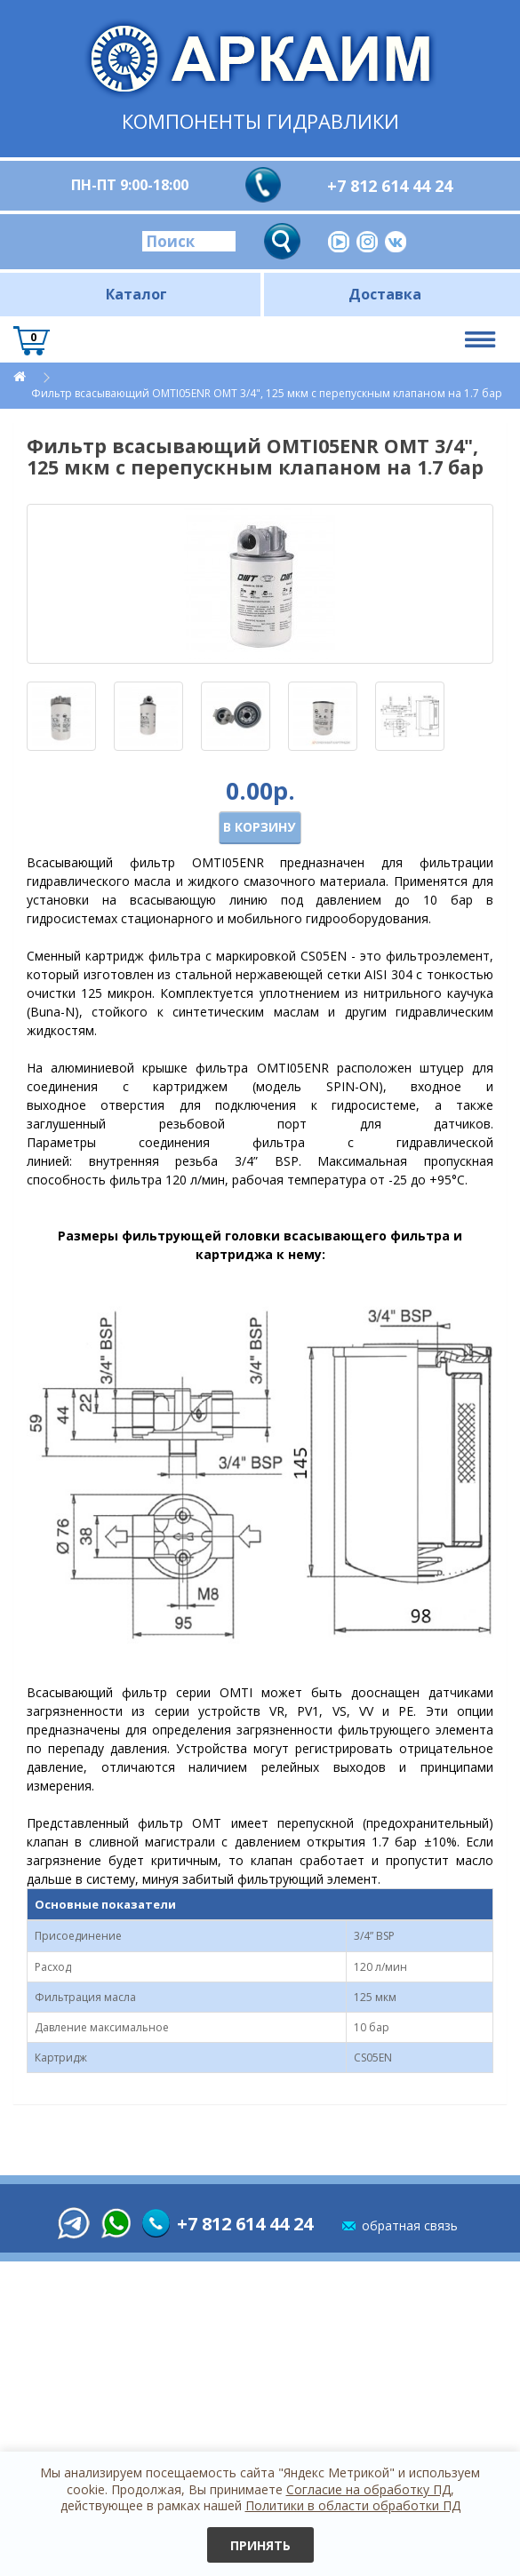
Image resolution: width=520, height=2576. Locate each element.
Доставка (384, 294)
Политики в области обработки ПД (352, 2505)
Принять (260, 2545)
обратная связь (410, 2225)
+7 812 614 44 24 (389, 185)
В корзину (259, 826)
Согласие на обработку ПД (368, 2489)
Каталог (136, 294)
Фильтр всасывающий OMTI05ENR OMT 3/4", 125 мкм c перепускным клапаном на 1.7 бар (266, 393)
